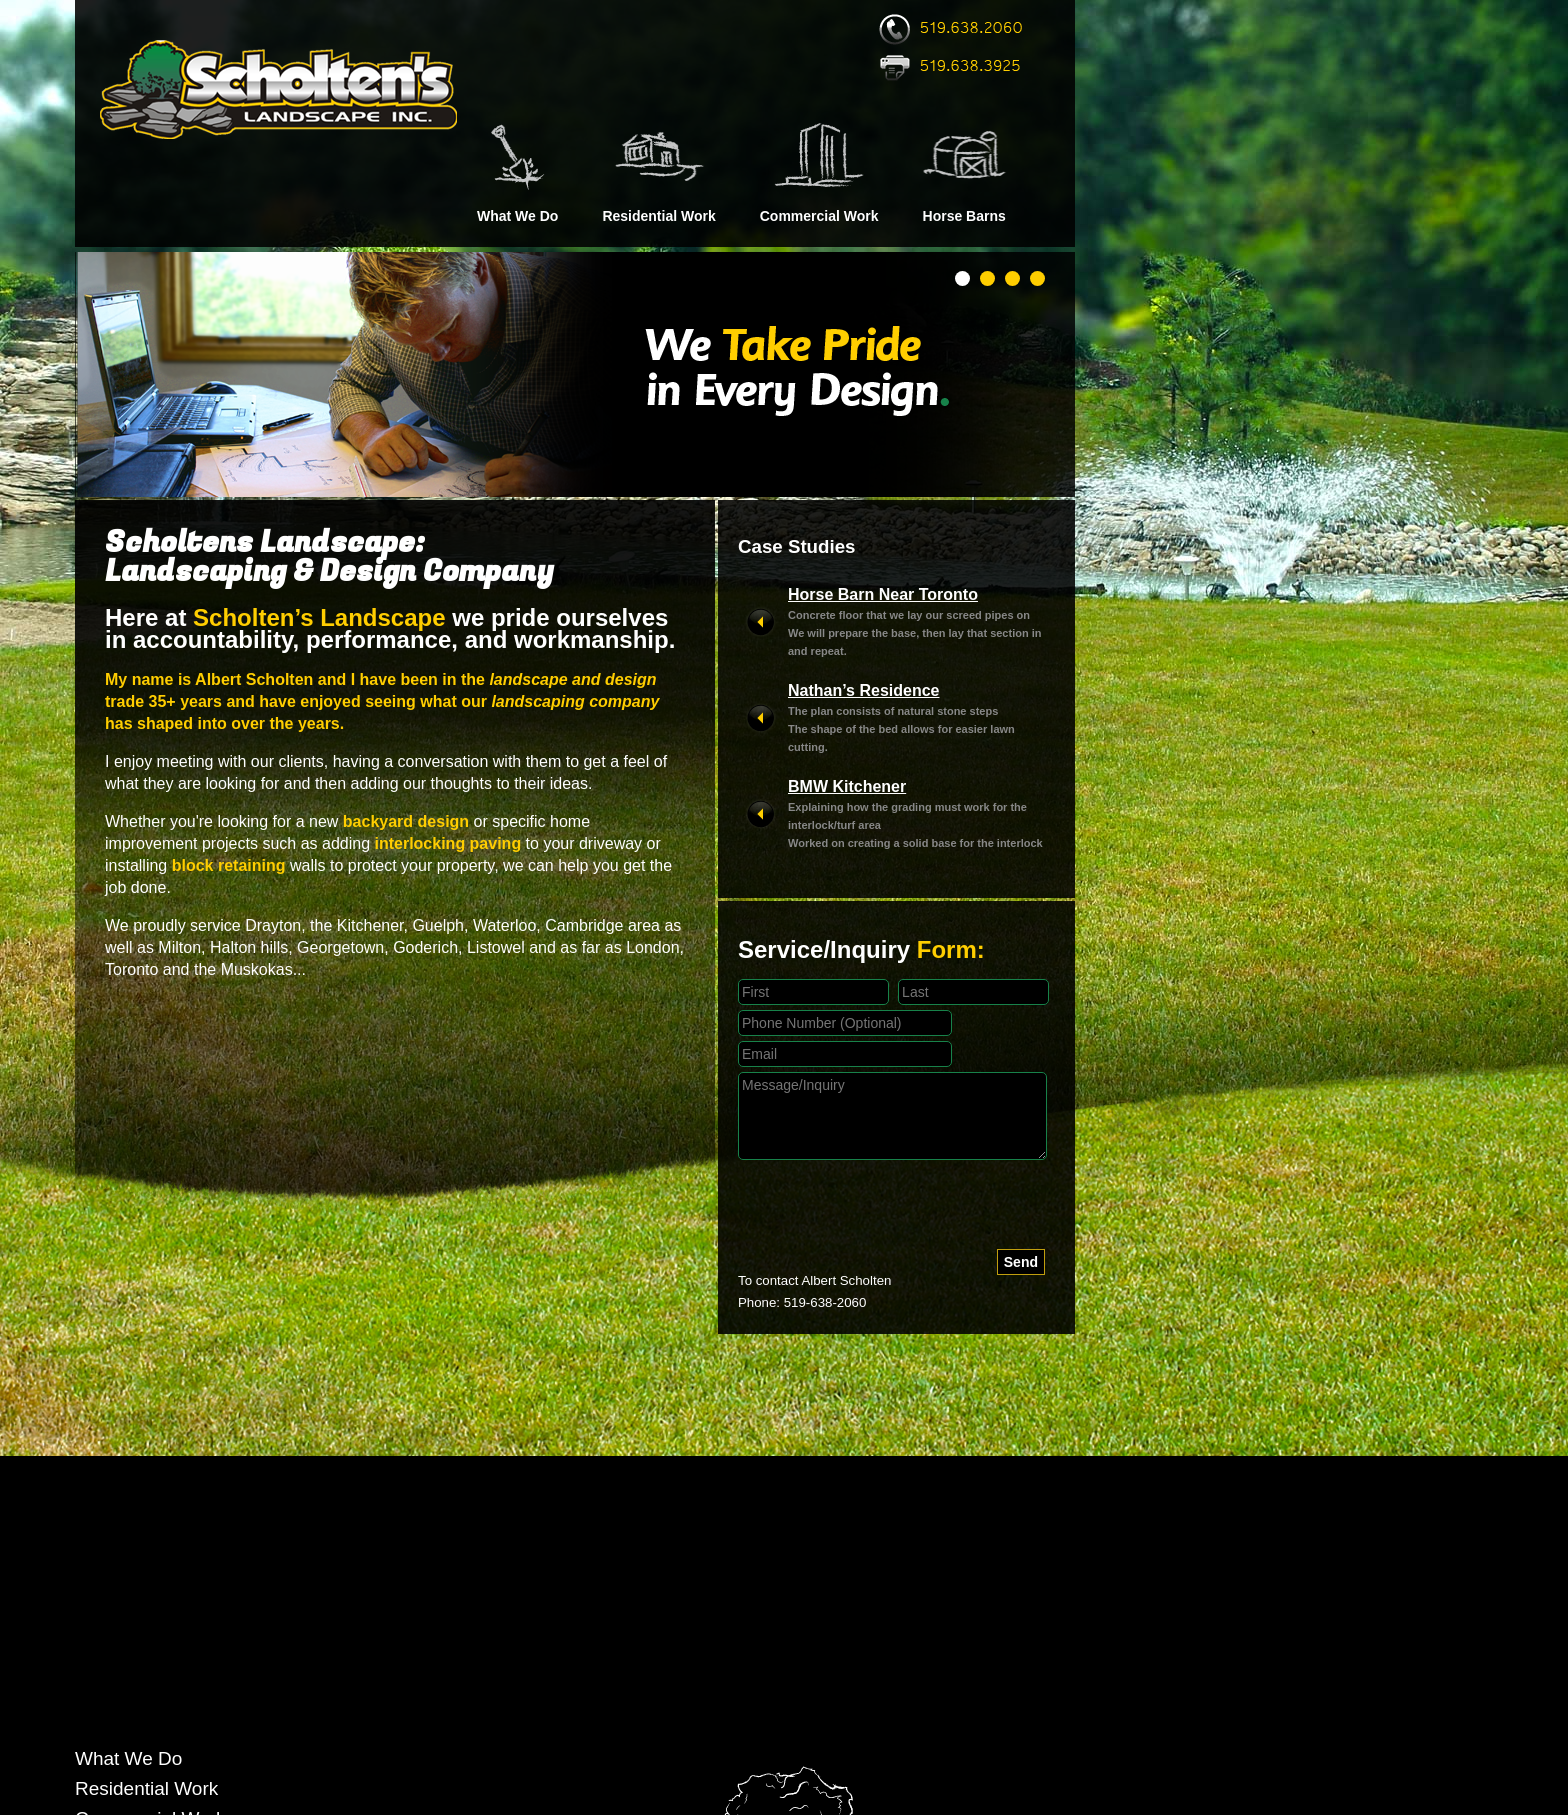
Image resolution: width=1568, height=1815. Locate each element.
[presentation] (890, 1210)
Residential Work (658, 216)
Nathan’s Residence (863, 690)
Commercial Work (819, 216)
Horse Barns (964, 216)
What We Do (517, 216)
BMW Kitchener (847, 786)
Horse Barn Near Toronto (883, 594)
